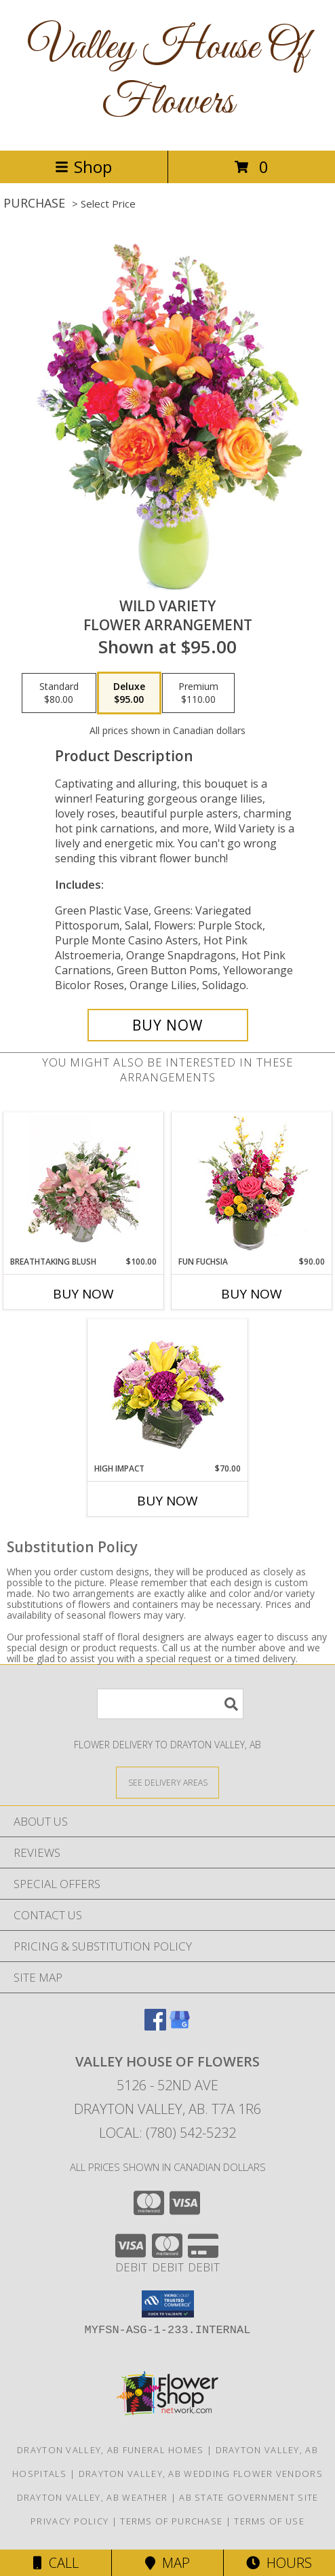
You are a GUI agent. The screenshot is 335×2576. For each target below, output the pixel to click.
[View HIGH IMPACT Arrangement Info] (167, 1391)
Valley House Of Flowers (168, 75)
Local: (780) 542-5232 (167, 2132)
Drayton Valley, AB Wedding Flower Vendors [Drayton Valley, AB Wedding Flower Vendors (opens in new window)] (201, 2473)
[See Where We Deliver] (167, 1781)
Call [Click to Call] (56, 2563)
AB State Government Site (248, 2497)
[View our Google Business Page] (180, 2026)
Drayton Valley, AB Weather (92, 2497)
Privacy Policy (70, 2521)
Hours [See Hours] (279, 2563)
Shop (83, 166)
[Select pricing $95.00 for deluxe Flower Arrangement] (129, 693)
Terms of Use (269, 2521)
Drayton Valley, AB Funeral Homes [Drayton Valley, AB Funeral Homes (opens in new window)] (110, 2450)
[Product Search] (170, 1704)
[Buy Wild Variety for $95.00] (167, 1025)
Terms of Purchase (171, 2521)
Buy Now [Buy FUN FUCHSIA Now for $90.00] (251, 1294)
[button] (168, 2304)
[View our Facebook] (155, 2026)
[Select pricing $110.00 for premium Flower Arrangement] (198, 693)
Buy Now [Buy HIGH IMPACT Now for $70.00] (167, 1501)
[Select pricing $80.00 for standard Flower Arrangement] (59, 693)
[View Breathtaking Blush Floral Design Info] (83, 1183)
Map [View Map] (167, 2563)
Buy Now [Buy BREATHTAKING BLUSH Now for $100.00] (83, 1294)
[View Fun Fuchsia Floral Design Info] (252, 1184)
